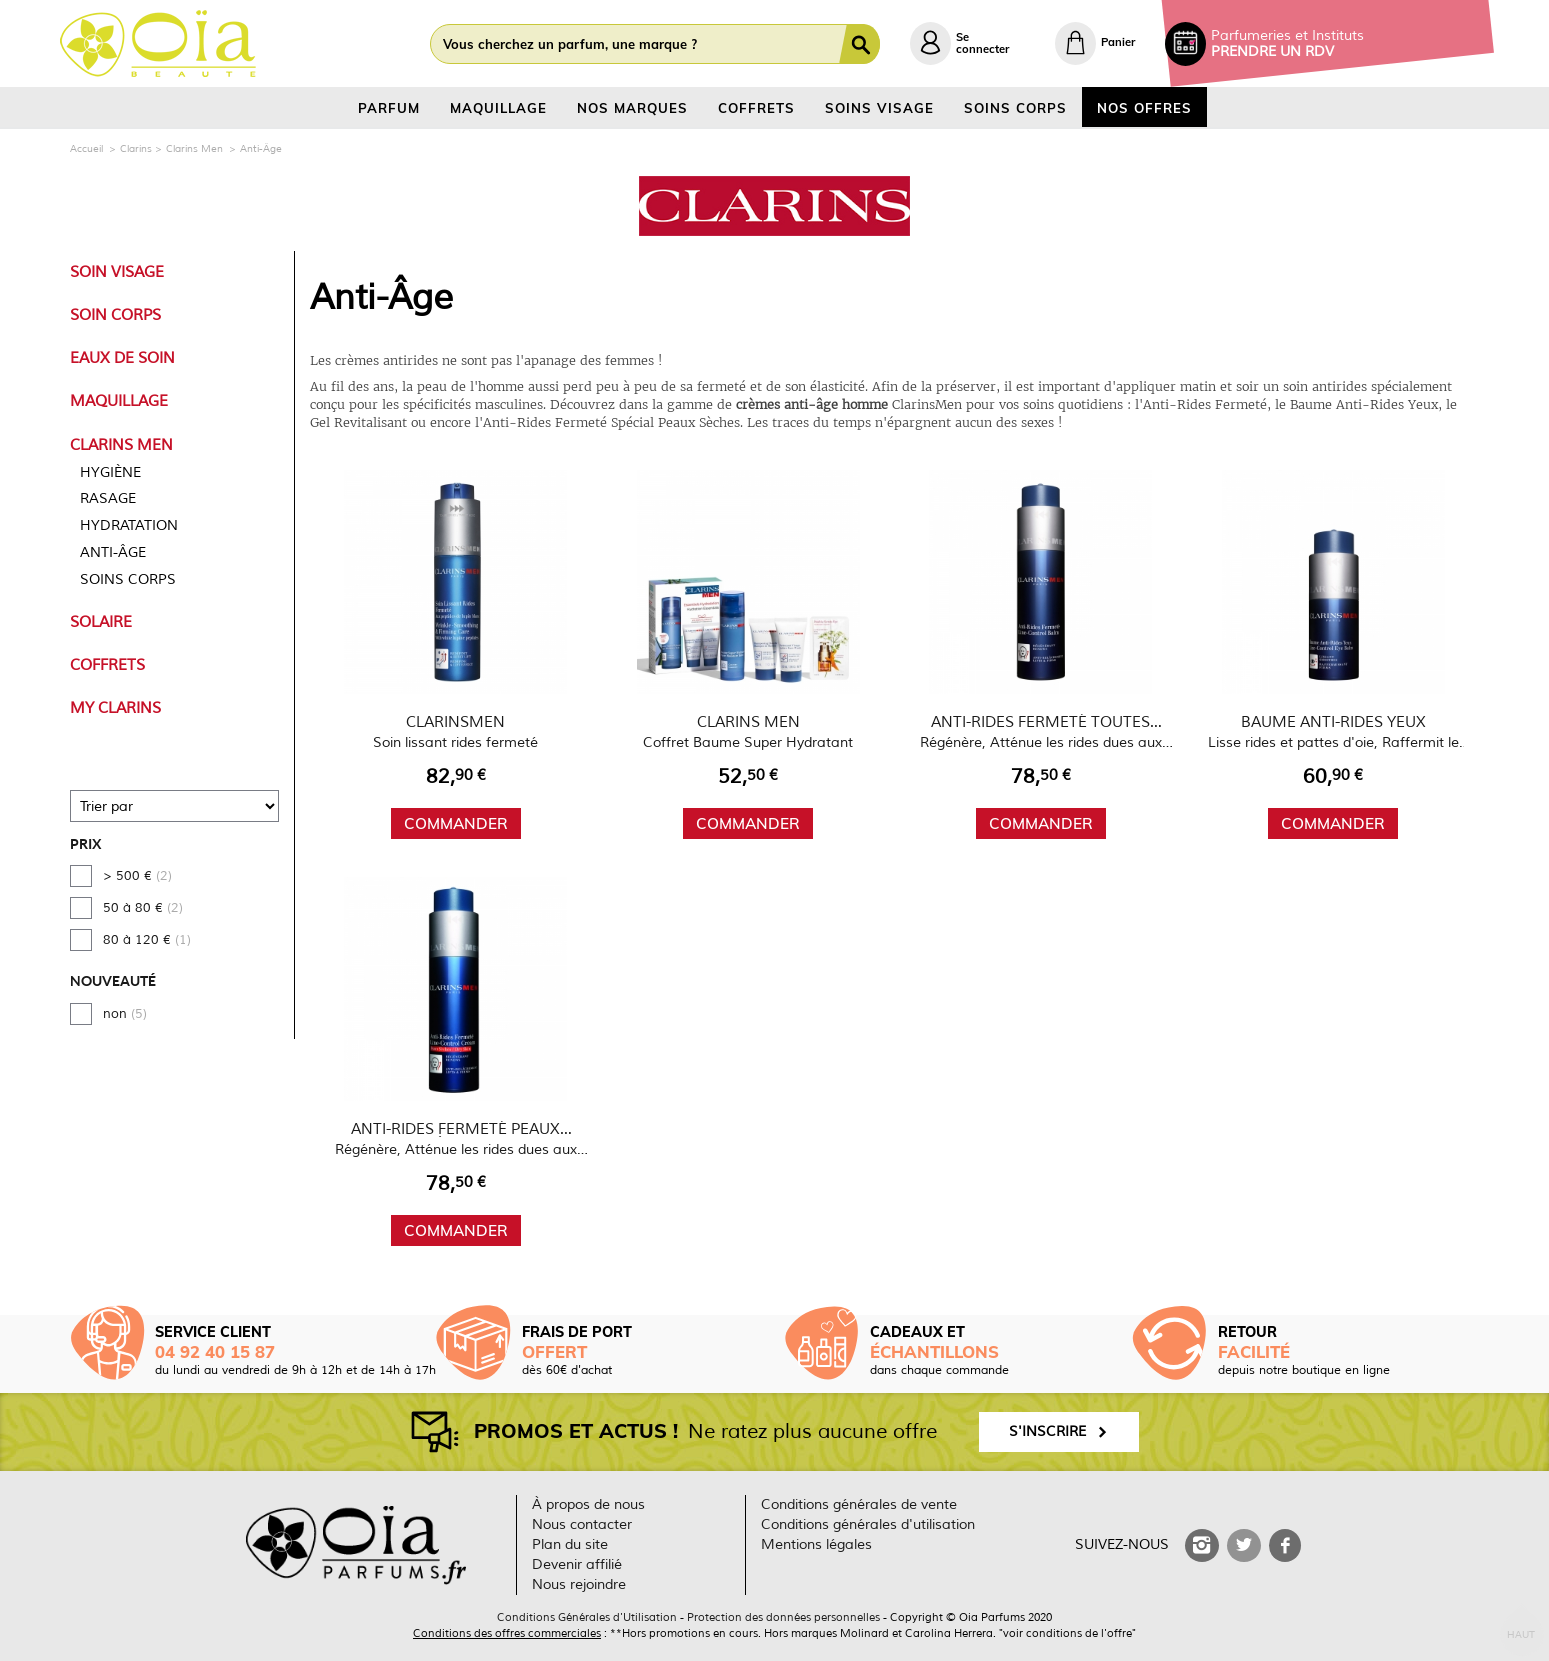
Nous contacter (582, 1524)
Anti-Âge (113, 552)
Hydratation (129, 525)
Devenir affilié (577, 1564)
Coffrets (107, 665)
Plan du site (570, 1544)
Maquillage (119, 401)
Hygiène (110, 472)
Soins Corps (128, 579)
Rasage (108, 498)
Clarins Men (121, 445)
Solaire (101, 622)
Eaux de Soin (122, 358)
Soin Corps (115, 315)
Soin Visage (117, 272)
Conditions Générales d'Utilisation (587, 1617)
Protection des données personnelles (783, 1617)
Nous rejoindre (579, 1584)
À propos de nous (588, 1504)
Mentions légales (816, 1544)
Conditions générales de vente (859, 1504)
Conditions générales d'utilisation (868, 1524)
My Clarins (115, 708)
